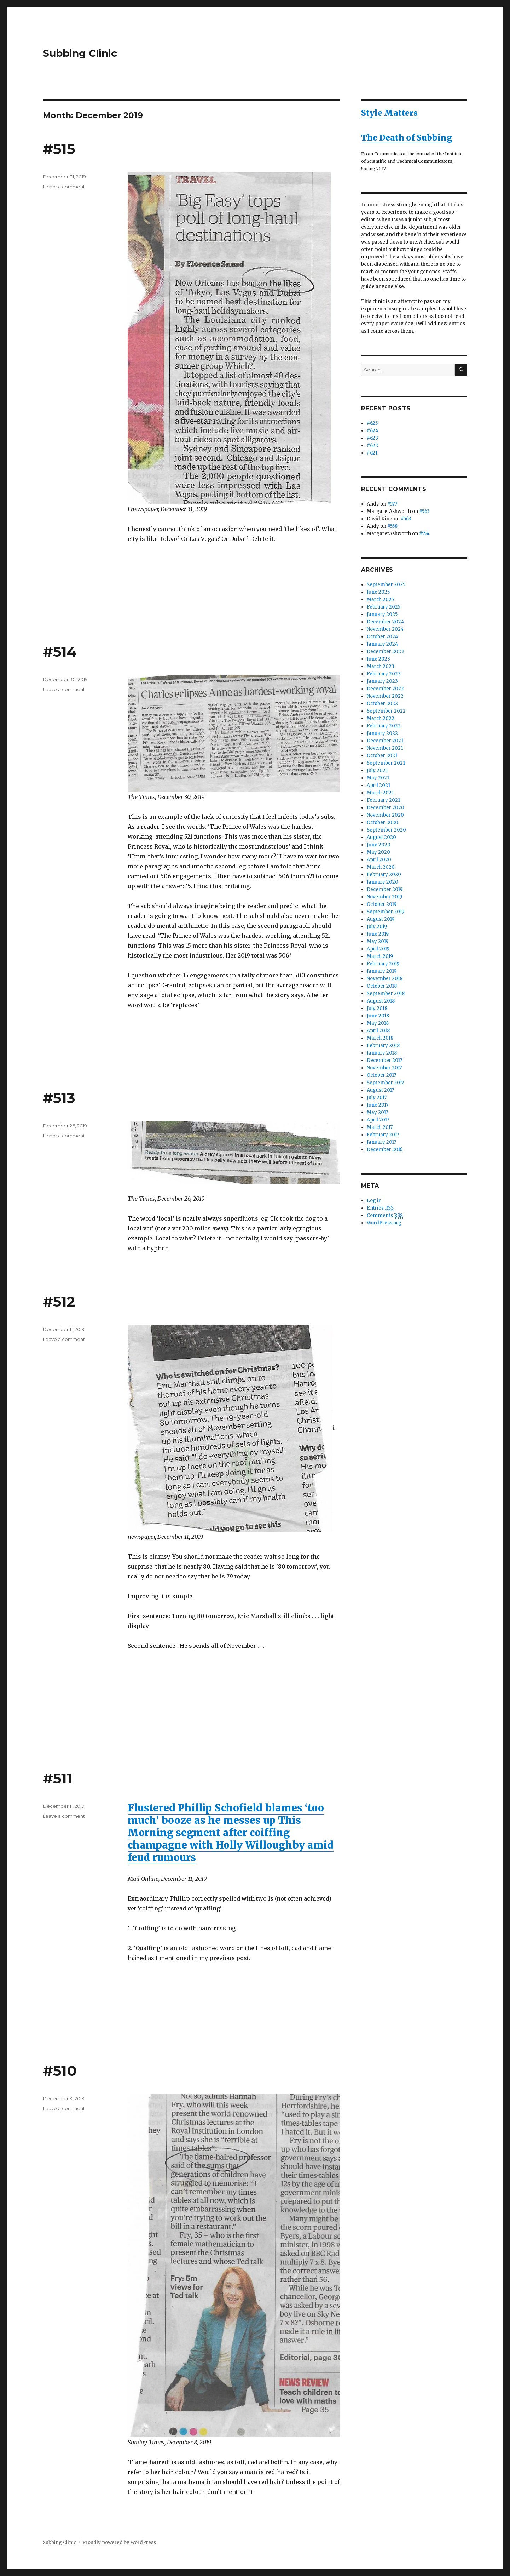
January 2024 (382, 644)
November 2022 (385, 696)
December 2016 (384, 1150)
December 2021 (385, 741)
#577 (392, 504)
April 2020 (379, 860)
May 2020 (378, 852)
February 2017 (383, 1135)
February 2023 (384, 674)
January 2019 (381, 971)
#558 (392, 526)
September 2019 (385, 912)
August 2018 (381, 1001)
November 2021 (385, 748)
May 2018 (378, 1023)
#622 (372, 445)
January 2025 (382, 614)
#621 (372, 453)
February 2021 (383, 800)
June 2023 (378, 659)
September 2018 (386, 993)
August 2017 (380, 1090)
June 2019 (378, 934)
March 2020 (381, 867)
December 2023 (385, 652)
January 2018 (382, 1053)
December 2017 (384, 1060)
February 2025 (383, 607)
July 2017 (377, 1098)
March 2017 (380, 1127)
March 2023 (380, 666)
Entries (380, 1208)
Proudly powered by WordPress (119, 2543)
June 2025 (378, 592)
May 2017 (377, 1112)
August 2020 (381, 837)
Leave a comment (64, 186)
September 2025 (386, 585)
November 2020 (385, 815)
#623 (372, 438)
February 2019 (383, 964)
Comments (385, 1215)
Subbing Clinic (80, 53)
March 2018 (380, 1038)
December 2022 (385, 689)
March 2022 (380, 718)
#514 (60, 651)
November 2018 (384, 979)
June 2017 (377, 1105)
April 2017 (378, 1120)
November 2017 (384, 1068)
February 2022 (384, 726)
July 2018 (377, 1008)
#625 (372, 423)
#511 (58, 1778)
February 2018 (383, 1046)
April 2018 (378, 1031)
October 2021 (382, 756)
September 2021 (386, 763)
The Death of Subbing (406, 137)
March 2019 (380, 956)
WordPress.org (384, 1223)
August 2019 (380, 919)
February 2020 (384, 875)
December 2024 (385, 622)
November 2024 (385, 629)
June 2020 (378, 845)
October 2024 (382, 637)
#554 (424, 534)
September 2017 (385, 1083)
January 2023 (382, 681)
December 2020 (385, 808)
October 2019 (381, 904)
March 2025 (380, 599)
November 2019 (384, 897)
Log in (374, 1201)
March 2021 (380, 793)
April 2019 (378, 949)
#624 (372, 431)
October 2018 (382, 986)
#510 (60, 2070)
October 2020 (382, 822)
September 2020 (386, 830)
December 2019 (384, 889)
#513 (59, 1098)
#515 (59, 149)
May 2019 (377, 941)
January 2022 (382, 733)
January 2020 (382, 882)
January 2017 (381, 1142)
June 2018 (378, 1016)
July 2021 (377, 770)
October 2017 (381, 1075)
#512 (59, 1301)
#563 (424, 511)
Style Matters (389, 113)
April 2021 (378, 785)
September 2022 (386, 711)
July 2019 (377, 927)
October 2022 (382, 704)
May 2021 (378, 778)
